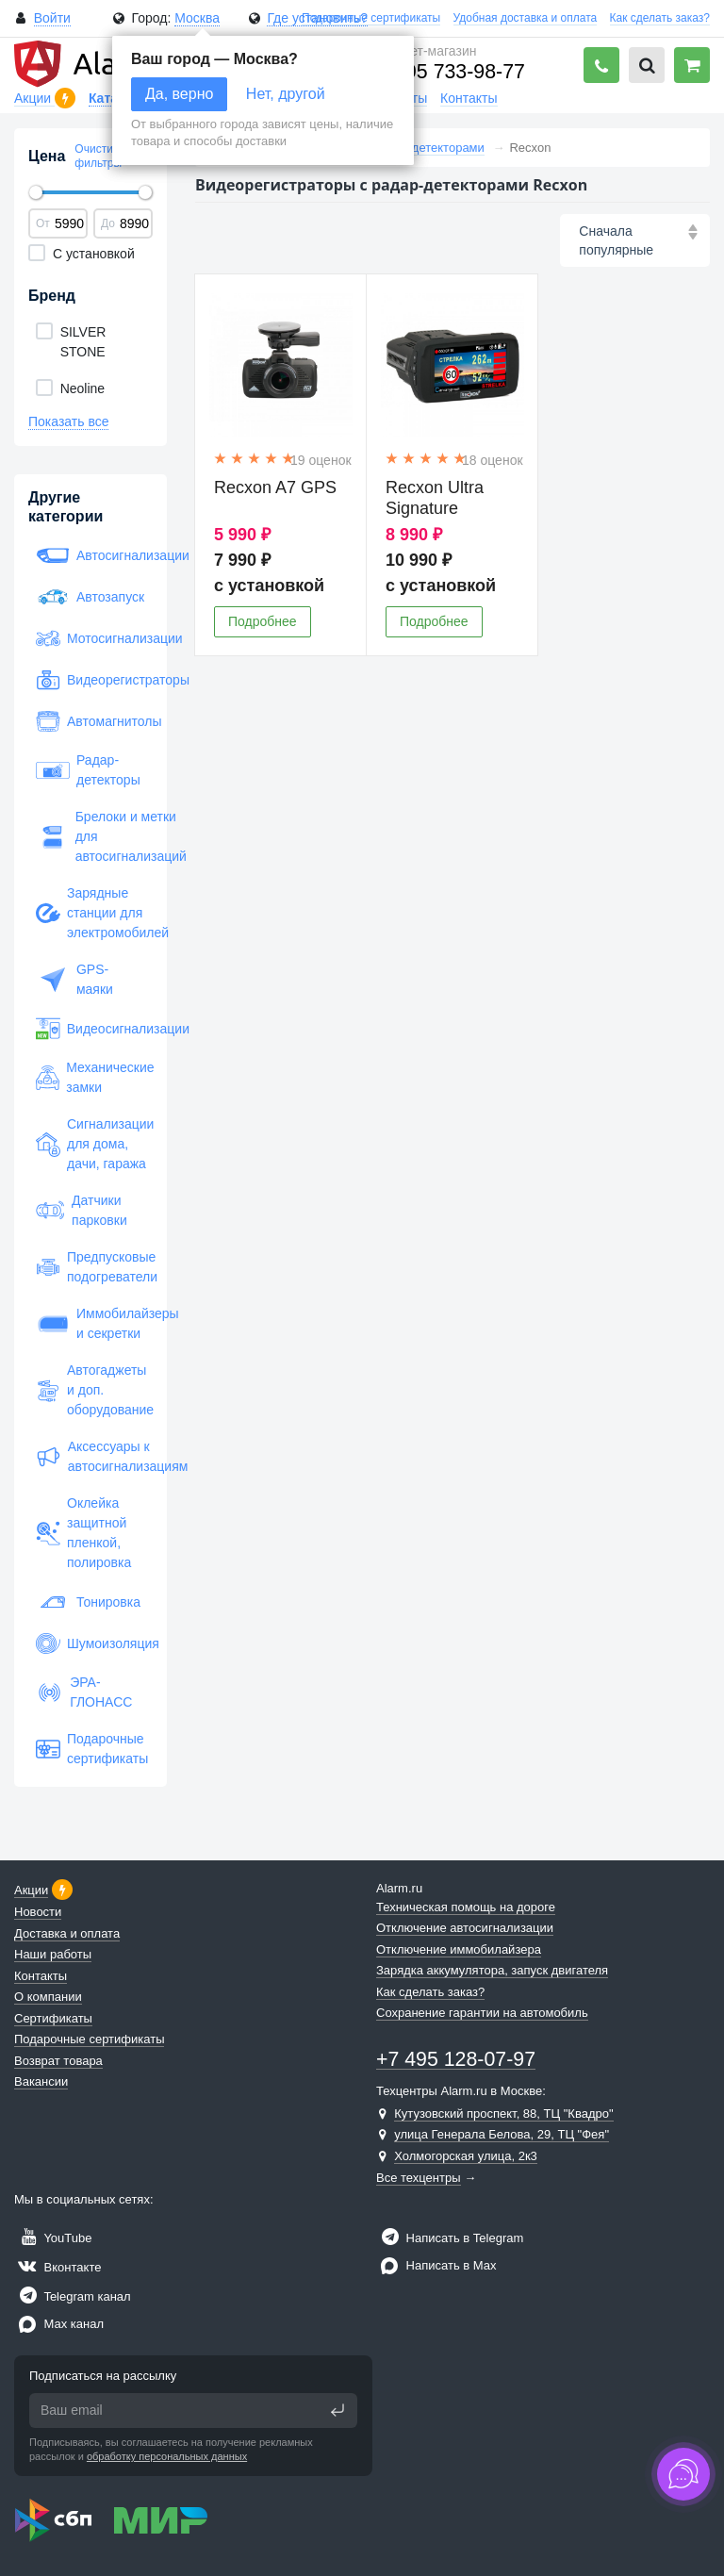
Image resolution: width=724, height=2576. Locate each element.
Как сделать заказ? (660, 18)
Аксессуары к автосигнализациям (90, 1456)
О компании (48, 1997)
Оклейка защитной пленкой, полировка (83, 1532)
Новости (37, 1912)
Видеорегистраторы (90, 680)
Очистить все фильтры (109, 156)
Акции (34, 98)
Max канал (59, 2324)
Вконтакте (57, 2267)
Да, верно (179, 94)
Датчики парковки (81, 1210)
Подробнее (262, 621)
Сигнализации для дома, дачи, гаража (90, 1143)
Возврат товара (58, 2061)
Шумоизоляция (90, 1643)
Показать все (68, 421)
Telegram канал (72, 2296)
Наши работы (52, 1954)
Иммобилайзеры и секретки (90, 1323)
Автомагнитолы (90, 721)
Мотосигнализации (90, 638)
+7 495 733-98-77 (445, 71)
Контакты (468, 98)
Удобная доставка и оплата (525, 18)
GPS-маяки (74, 979)
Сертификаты (53, 2018)
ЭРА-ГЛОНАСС (84, 1692)
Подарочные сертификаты (371, 18)
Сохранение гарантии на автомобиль (482, 2013)
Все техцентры (418, 2178)
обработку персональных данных (167, 2456)
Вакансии (41, 2081)
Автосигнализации (90, 555)
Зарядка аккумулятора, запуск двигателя (492, 1970)
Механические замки (90, 1077)
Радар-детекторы (88, 769)
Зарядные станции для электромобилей (90, 912)
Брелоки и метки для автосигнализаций (90, 836)
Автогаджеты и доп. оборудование (90, 1389)
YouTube (52, 2238)
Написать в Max (436, 2265)
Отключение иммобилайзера (458, 1949)
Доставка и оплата (67, 1933)
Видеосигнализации (90, 1028)
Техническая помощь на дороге (465, 1907)
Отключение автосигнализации (464, 1928)
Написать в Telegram (449, 2238)
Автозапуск (90, 597)
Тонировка (88, 1602)
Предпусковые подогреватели (90, 1266)
